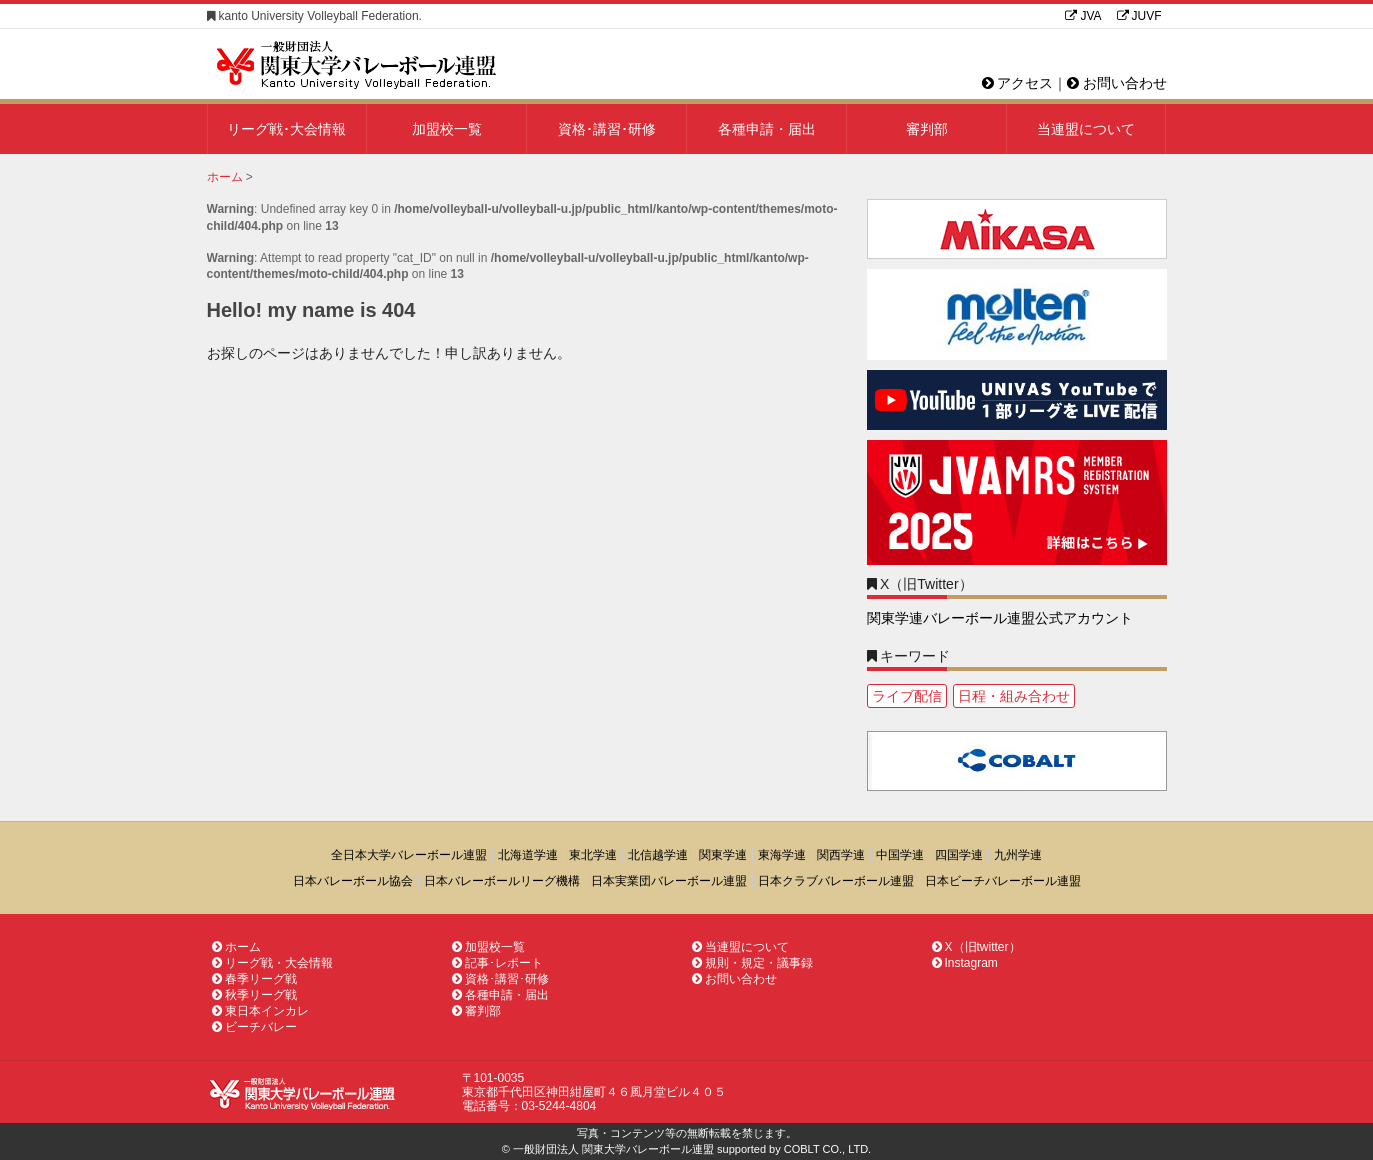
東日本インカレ (260, 1011)
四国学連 (959, 855)
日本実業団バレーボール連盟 (669, 881)
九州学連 (1018, 855)
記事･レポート (497, 963)
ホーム (236, 947)
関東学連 (723, 855)
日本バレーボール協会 (353, 881)
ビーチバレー (254, 1027)
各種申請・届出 (767, 129)
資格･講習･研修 (607, 129)
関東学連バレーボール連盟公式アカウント (1000, 618)
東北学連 (593, 855)
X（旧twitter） (976, 947)
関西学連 (841, 855)
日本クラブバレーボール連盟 (836, 881)
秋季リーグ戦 (254, 995)
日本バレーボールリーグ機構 (502, 881)
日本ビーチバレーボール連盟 (1003, 881)
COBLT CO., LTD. (827, 1149)
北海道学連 (528, 855)
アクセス (1018, 83)
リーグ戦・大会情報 (272, 963)
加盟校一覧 (447, 129)
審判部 (927, 129)
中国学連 (900, 855)
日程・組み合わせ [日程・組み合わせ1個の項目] (1014, 696)
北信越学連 (658, 855)
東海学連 (782, 855)
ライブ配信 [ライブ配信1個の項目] (907, 696)
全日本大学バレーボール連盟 (409, 855)
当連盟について (1086, 129)
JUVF (1139, 16)
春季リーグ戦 (254, 979)
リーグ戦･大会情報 (286, 129)
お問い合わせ (1117, 83)
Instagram (965, 963)
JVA (1083, 16)
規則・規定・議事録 (752, 963)
